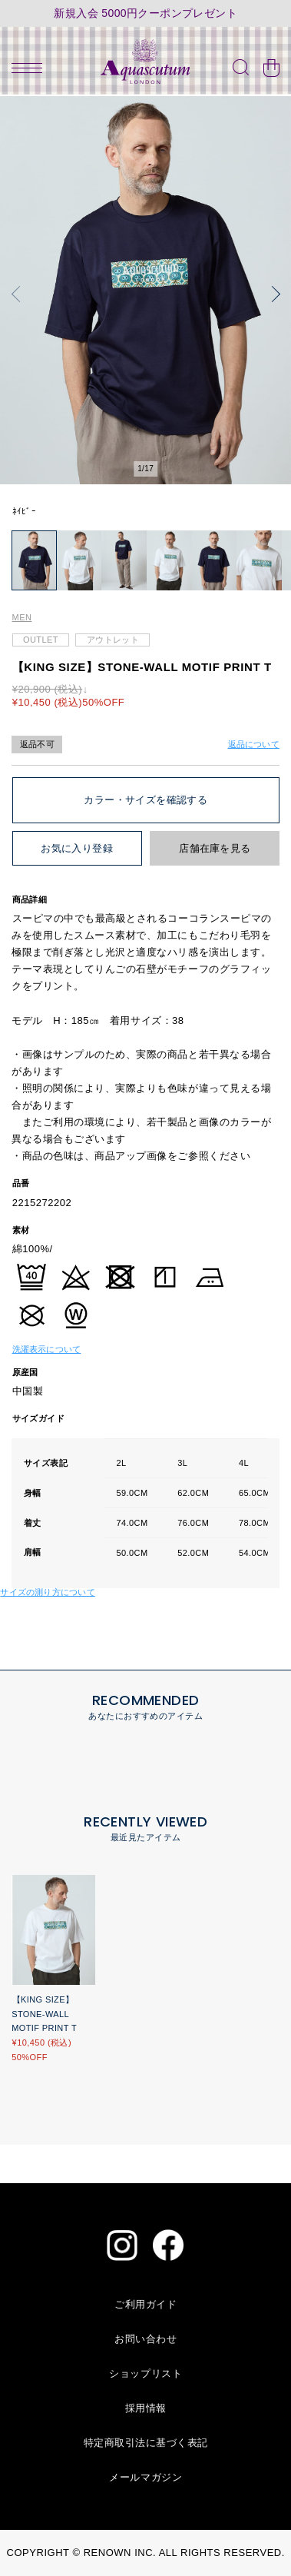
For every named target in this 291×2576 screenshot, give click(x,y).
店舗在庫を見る (214, 848)
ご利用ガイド (145, 2304)
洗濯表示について (46, 1349)
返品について (253, 744)
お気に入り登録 (77, 848)
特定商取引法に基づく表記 (146, 2442)
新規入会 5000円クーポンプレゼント (145, 13)
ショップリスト (145, 2373)
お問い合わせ (145, 2339)
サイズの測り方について (47, 1592)
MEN (22, 617)
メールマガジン (145, 2477)
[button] (19, 294)
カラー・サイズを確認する (145, 800)
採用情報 (146, 2408)
